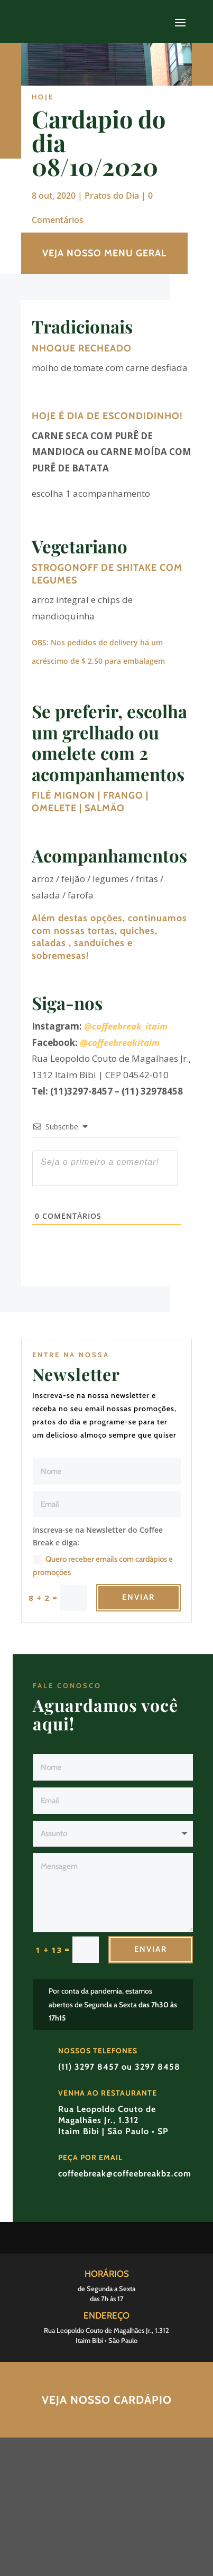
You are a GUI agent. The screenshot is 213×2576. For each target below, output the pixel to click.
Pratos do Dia (112, 195)
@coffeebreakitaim (120, 1042)
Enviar (138, 1597)
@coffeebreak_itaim (126, 1026)
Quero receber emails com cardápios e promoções (103, 1566)
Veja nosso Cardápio (107, 2399)
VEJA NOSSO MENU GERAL (104, 253)
